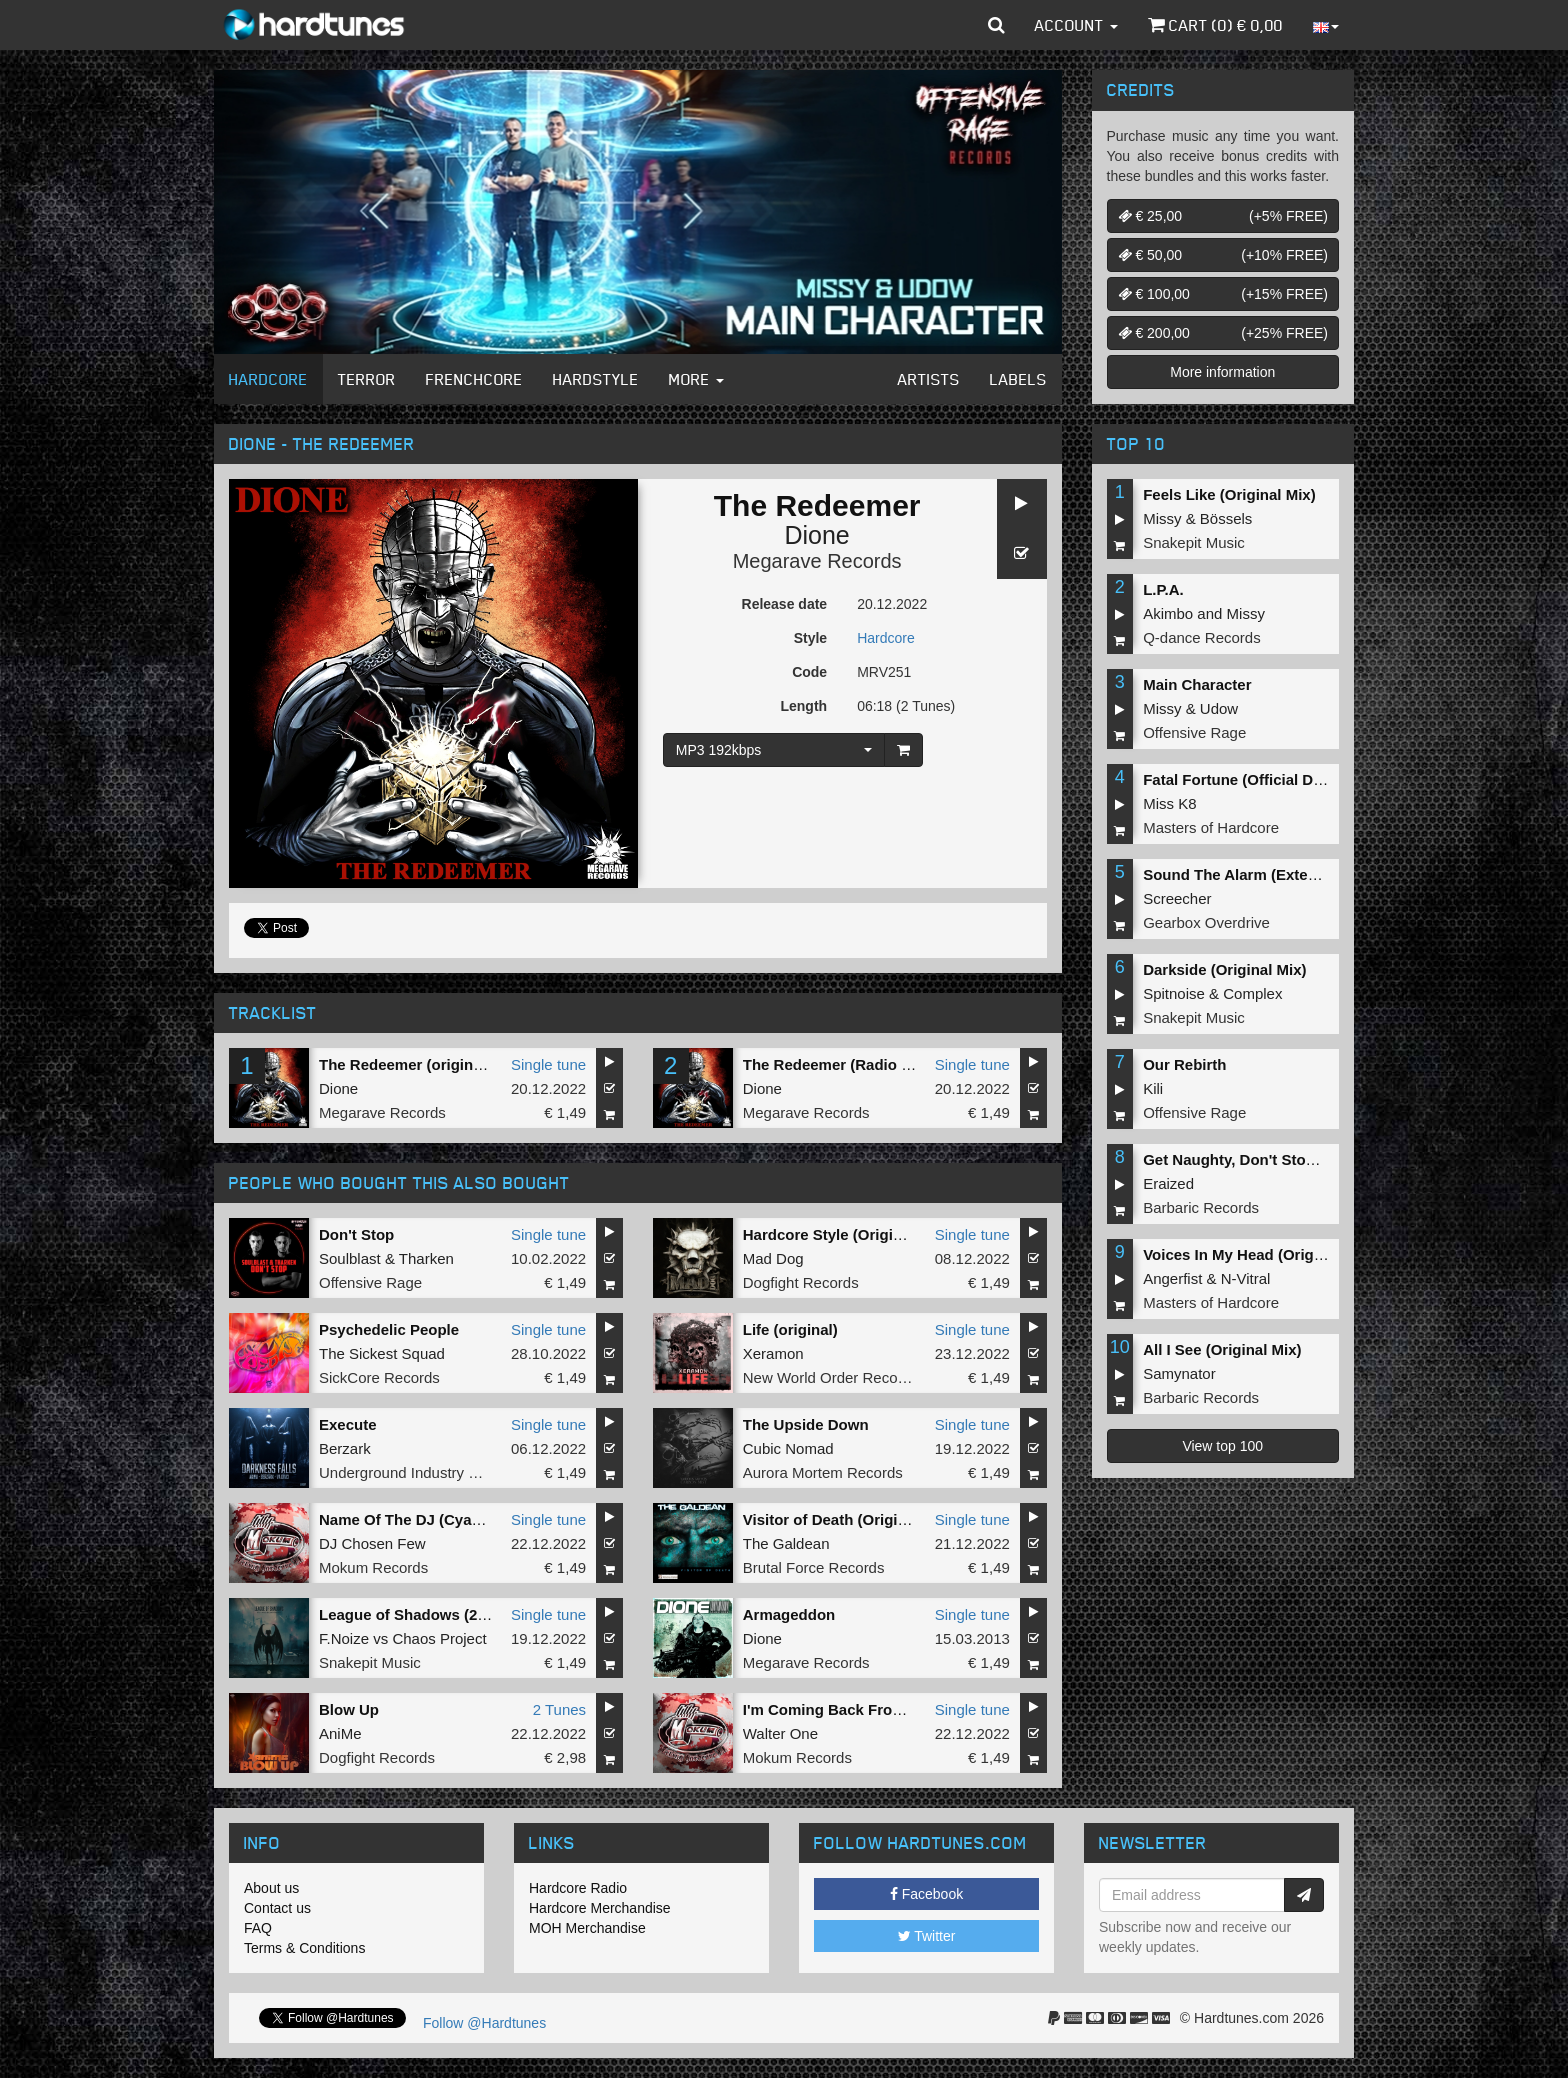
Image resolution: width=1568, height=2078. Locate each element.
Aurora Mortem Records (823, 1472)
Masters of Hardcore (1211, 827)
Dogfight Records (801, 1282)
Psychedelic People (389, 1329)
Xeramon (773, 1353)
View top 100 (1222, 1446)
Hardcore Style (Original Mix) (846, 1234)
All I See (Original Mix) (1222, 1349)
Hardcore (268, 379)
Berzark (345, 1448)
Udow (1219, 708)
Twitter (927, 1936)
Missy (1162, 518)
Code (809, 672)
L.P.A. (1163, 589)
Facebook (926, 1894)
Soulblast (350, 1258)
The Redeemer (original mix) (420, 1064)
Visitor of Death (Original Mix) (848, 1519)
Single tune (548, 1064)
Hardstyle (596, 379)
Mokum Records (373, 1567)
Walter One (780, 1733)
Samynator (1179, 1373)
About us (271, 1888)
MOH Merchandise (587, 1928)
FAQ (258, 1928)
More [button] (696, 379)
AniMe (340, 1733)
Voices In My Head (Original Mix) (1258, 1254)
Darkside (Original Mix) (1224, 969)
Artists (929, 379)
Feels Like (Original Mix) (1229, 494)
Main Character (1197, 684)
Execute (348, 1424)
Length (803, 706)
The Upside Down (806, 1424)
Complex (1252, 993)
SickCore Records (379, 1377)
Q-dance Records (1202, 637)
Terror (367, 379)
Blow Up (349, 1709)
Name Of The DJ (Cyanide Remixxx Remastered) (491, 1519)
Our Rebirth (1184, 1064)
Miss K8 (1169, 803)
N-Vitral (1246, 1278)
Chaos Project (439, 1638)
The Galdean (786, 1543)
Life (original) (790, 1329)
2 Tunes (559, 1709)
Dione (816, 535)
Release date (785, 604)
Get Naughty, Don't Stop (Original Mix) (1279, 1159)
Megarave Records (817, 561)
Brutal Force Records (814, 1567)
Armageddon (789, 1614)
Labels (1018, 379)
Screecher (1177, 898)
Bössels (1226, 518)
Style (810, 638)
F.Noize (344, 1638)
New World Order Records (831, 1377)
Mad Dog (773, 1258)
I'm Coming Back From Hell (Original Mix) (890, 1709)
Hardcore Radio (578, 1888)
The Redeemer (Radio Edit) (839, 1064)
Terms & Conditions (304, 1948)
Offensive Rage (370, 1282)
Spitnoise (1174, 993)
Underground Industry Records (421, 1472)
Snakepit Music (370, 1662)
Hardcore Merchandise (600, 1908)
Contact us (277, 1908)
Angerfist (1172, 1278)
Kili (1153, 1088)
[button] (996, 25)
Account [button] (1076, 25)
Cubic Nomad (788, 1448)
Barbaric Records (1201, 1207)
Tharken (426, 1258)
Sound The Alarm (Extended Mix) (1260, 874)
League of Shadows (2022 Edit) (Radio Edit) (473, 1614)
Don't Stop (356, 1234)
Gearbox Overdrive (1206, 922)
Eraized (1168, 1183)
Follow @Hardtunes (484, 2023)
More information (1222, 372)
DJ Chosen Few (372, 1543)
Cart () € (1215, 25)
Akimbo (1168, 613)
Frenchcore (474, 379)
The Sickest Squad (382, 1353)
